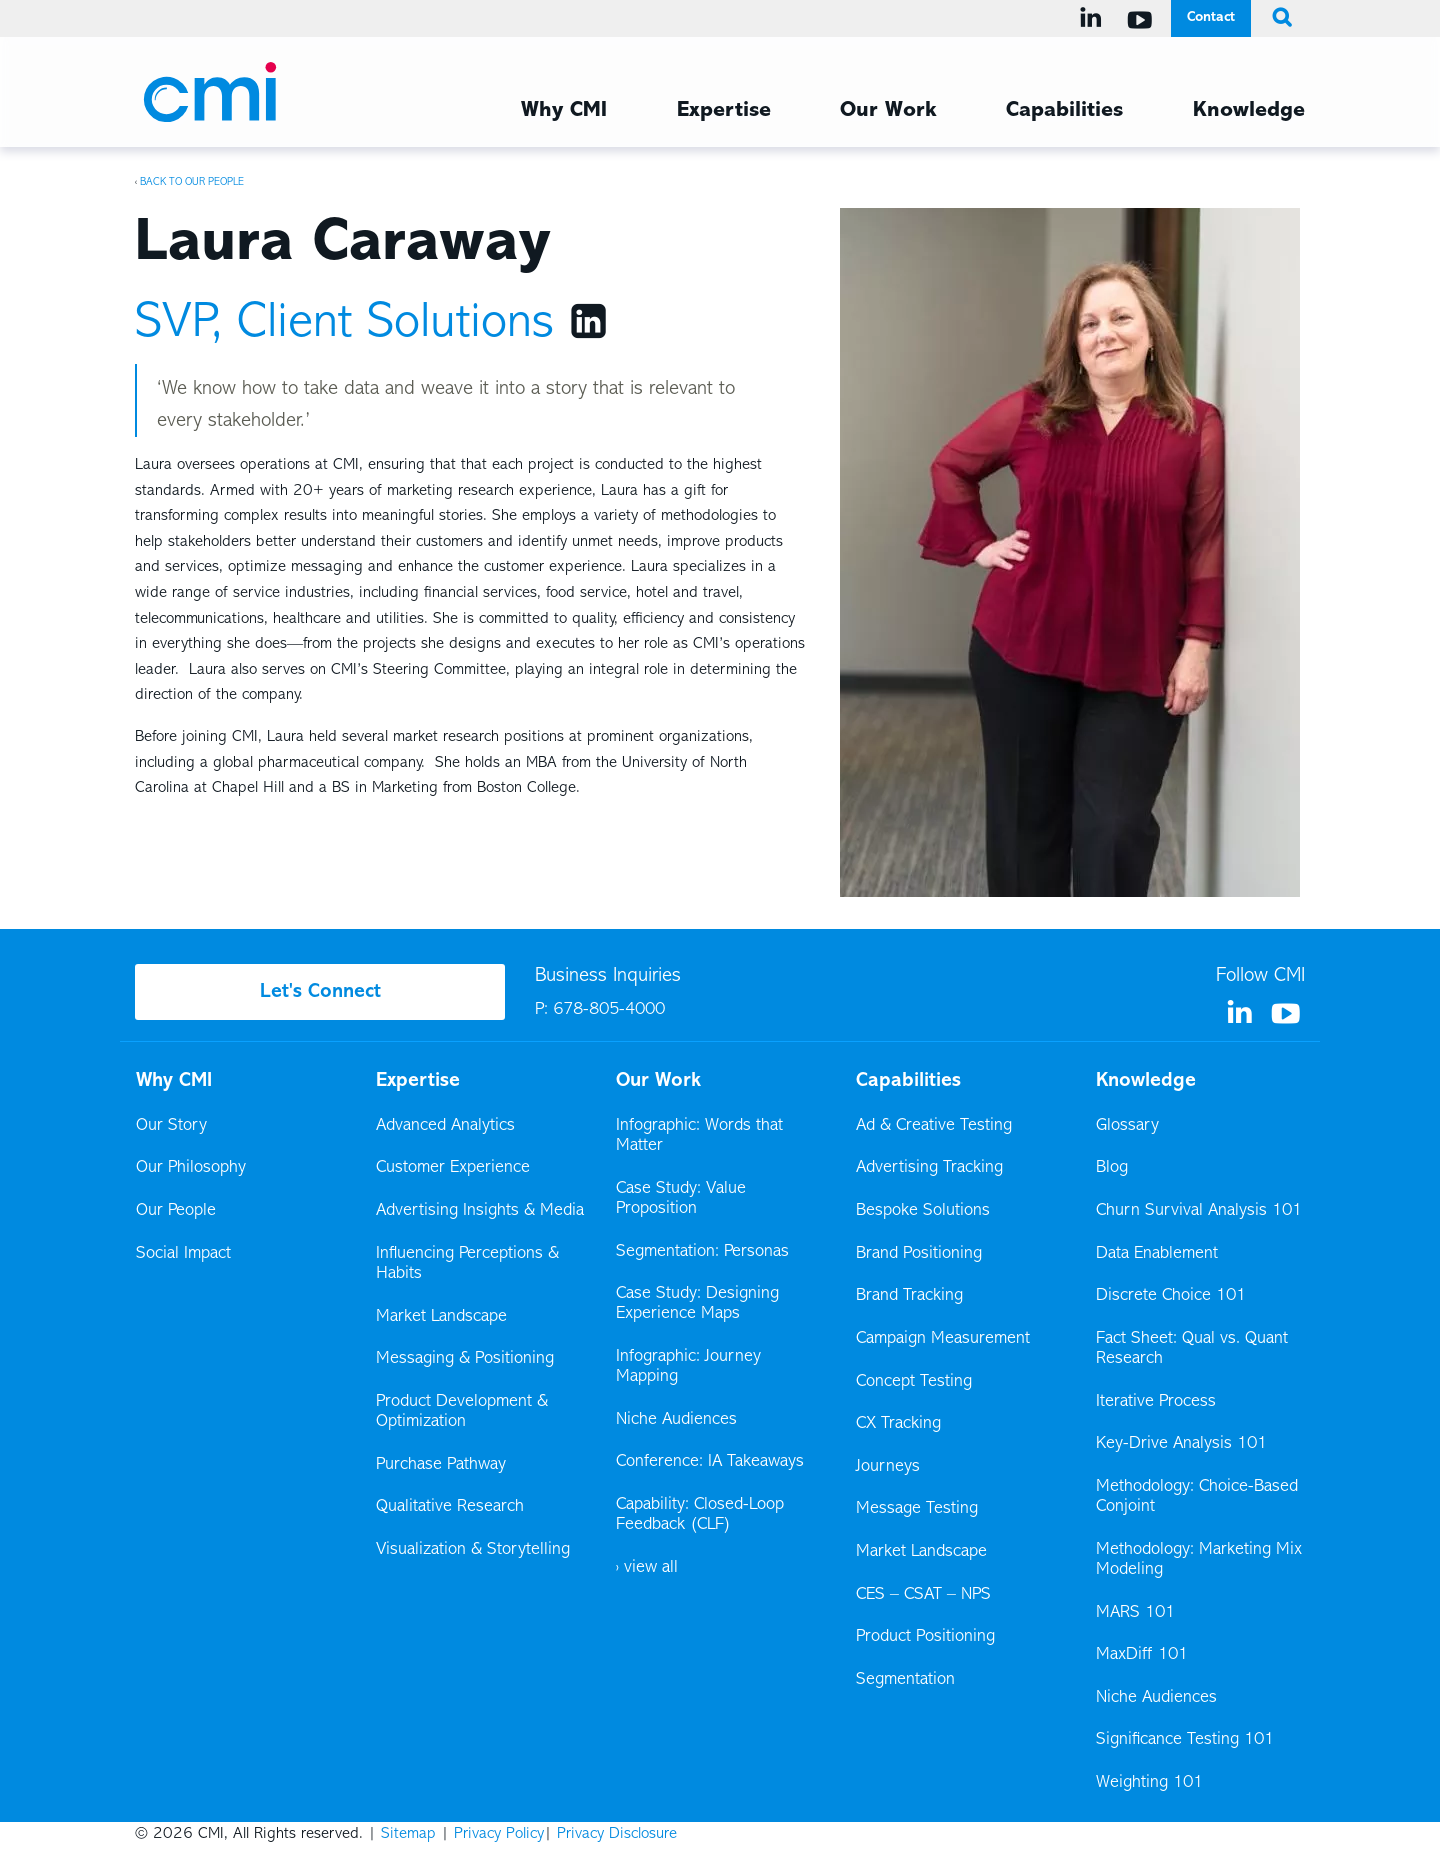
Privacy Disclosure (617, 1834)
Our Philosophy (191, 1168)
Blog (1112, 1168)
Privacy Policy (499, 1834)
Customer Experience (453, 1168)
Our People (176, 1211)
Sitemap (408, 1834)
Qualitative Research (450, 1507)
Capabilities (908, 1081)
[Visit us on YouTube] (1143, 20)
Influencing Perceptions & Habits (467, 1264)
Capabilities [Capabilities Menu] (1064, 111)
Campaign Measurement (944, 1339)
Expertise (418, 1081)
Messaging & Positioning (465, 1359)
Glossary (1127, 1126)
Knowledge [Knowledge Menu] (1249, 111)
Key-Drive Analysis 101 (1181, 1444)
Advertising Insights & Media (480, 1211)
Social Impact (183, 1254)
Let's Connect (320, 992)
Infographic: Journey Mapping (688, 1367)
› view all (647, 1568)
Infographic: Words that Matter (699, 1136)
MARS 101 (1135, 1613)
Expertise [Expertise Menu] (724, 111)
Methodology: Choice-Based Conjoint (1197, 1497)
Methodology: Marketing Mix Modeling (1199, 1560)
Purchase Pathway (441, 1465)
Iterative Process (1156, 1402)
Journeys (889, 1467)
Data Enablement (1157, 1254)
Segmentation (905, 1680)
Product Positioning (927, 1637)
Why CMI (174, 1081)
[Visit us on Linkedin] (1094, 18)
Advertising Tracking (929, 1168)
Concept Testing (914, 1382)
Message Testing (917, 1509)
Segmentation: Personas (702, 1252)
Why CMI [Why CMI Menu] (564, 111)
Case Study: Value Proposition (681, 1199)
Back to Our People (192, 182)
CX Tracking (900, 1424)
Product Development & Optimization (462, 1412)
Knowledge (1146, 1081)
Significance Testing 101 (1185, 1740)
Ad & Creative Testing (934, 1126)
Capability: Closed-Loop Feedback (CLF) (700, 1515)
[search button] (1278, 18)
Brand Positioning (919, 1254)
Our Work (888, 111)
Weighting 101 (1149, 1783)
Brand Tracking (909, 1296)
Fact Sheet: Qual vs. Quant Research (1192, 1349)
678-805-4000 (609, 1010)
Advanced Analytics (445, 1126)
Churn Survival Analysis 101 (1199, 1211)
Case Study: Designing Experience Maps (697, 1304)
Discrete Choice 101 (1171, 1296)
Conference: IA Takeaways (710, 1462)
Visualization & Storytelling (473, 1550)
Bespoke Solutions (923, 1211)
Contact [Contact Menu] (1211, 17)
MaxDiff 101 (1142, 1655)
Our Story (171, 1126)
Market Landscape (441, 1317)
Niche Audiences (676, 1420)
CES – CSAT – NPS (923, 1595)
